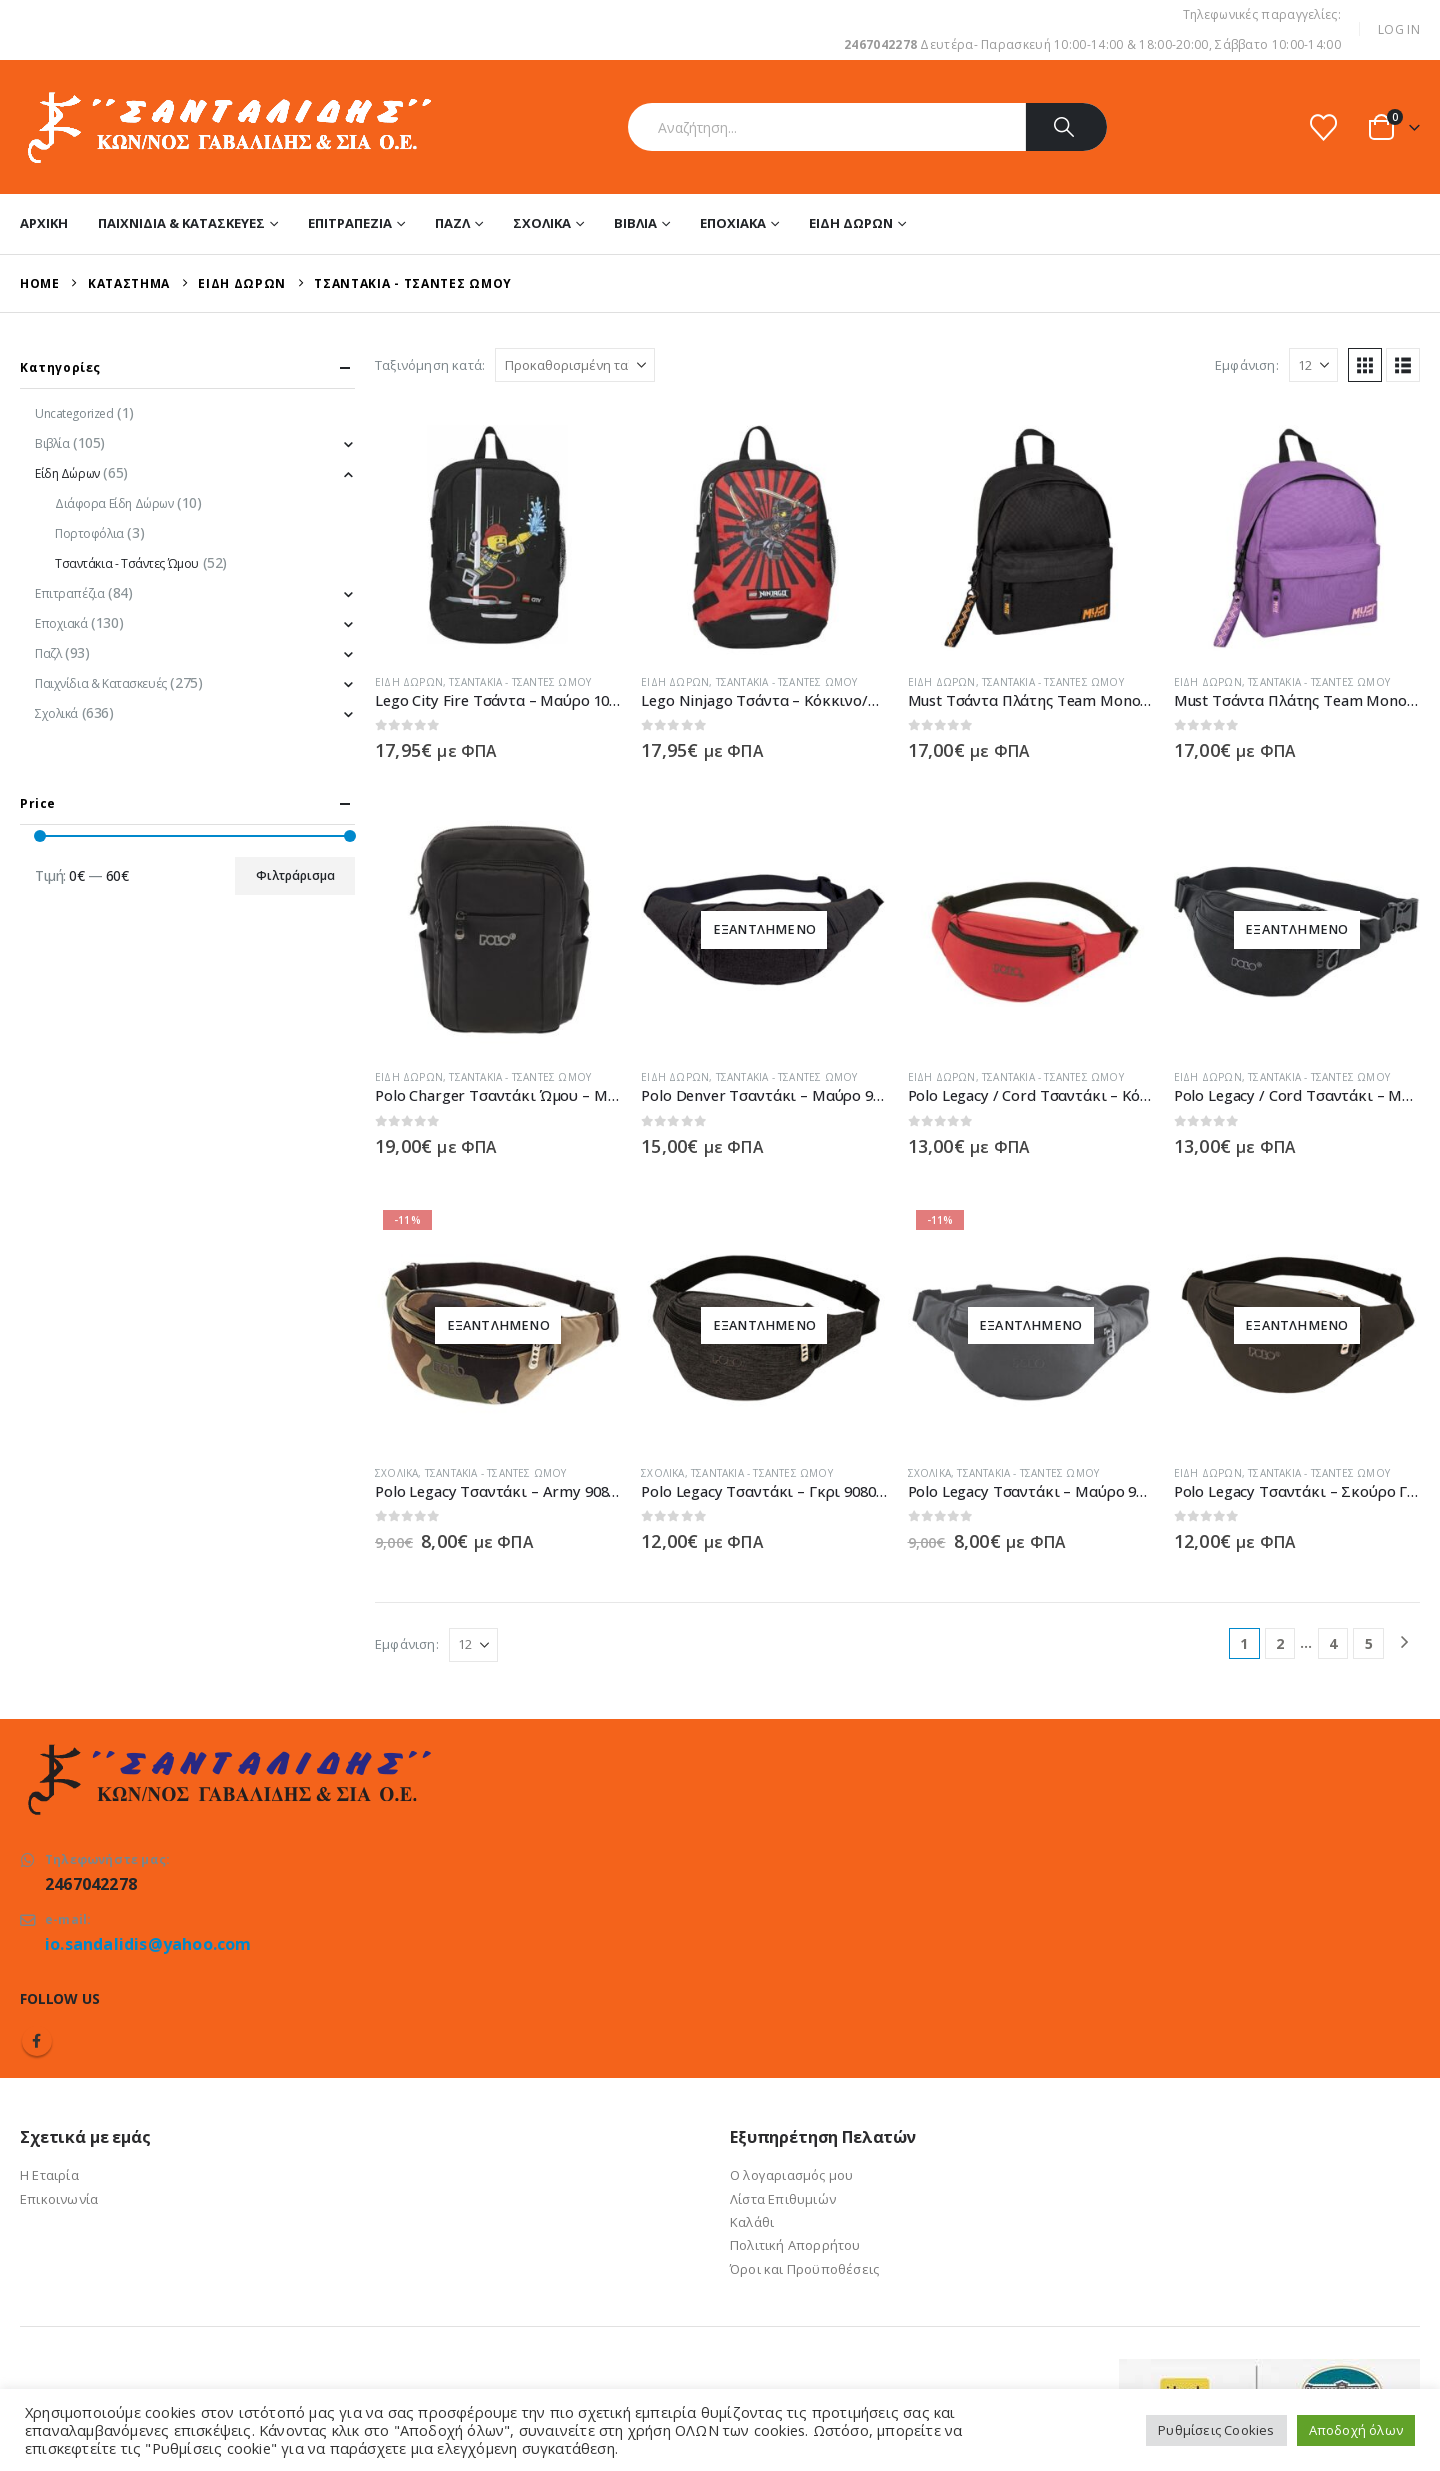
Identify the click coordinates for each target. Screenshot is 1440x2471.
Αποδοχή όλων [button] (1356, 2430)
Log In (1399, 29)
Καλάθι (752, 2222)
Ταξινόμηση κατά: (430, 365)
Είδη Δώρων (851, 223)
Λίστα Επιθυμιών (783, 2199)
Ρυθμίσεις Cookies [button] (1216, 2430)
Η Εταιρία (49, 2175)
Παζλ (452, 223)
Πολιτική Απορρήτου (795, 2245)
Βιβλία (635, 223)
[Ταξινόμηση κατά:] (575, 365)
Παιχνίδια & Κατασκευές (181, 223)
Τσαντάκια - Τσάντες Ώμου (520, 682)
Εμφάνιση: (1247, 365)
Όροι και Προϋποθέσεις (804, 2269)
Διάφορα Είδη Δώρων (114, 503)
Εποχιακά (733, 223)
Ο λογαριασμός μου (791, 2175)
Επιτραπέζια (350, 223)
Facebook (37, 2041)
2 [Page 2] (1280, 1643)
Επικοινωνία (59, 2199)
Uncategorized (74, 413)
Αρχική (44, 223)
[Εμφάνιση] (1313, 365)
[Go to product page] (498, 535)
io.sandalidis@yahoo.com (148, 1944)
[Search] (1066, 127)
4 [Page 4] (1333, 1643)
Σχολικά (542, 223)
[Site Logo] (227, 127)
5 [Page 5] (1369, 1643)
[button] (1365, 365)
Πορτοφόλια (89, 533)
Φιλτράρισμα (295, 875)
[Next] (1404, 1643)
